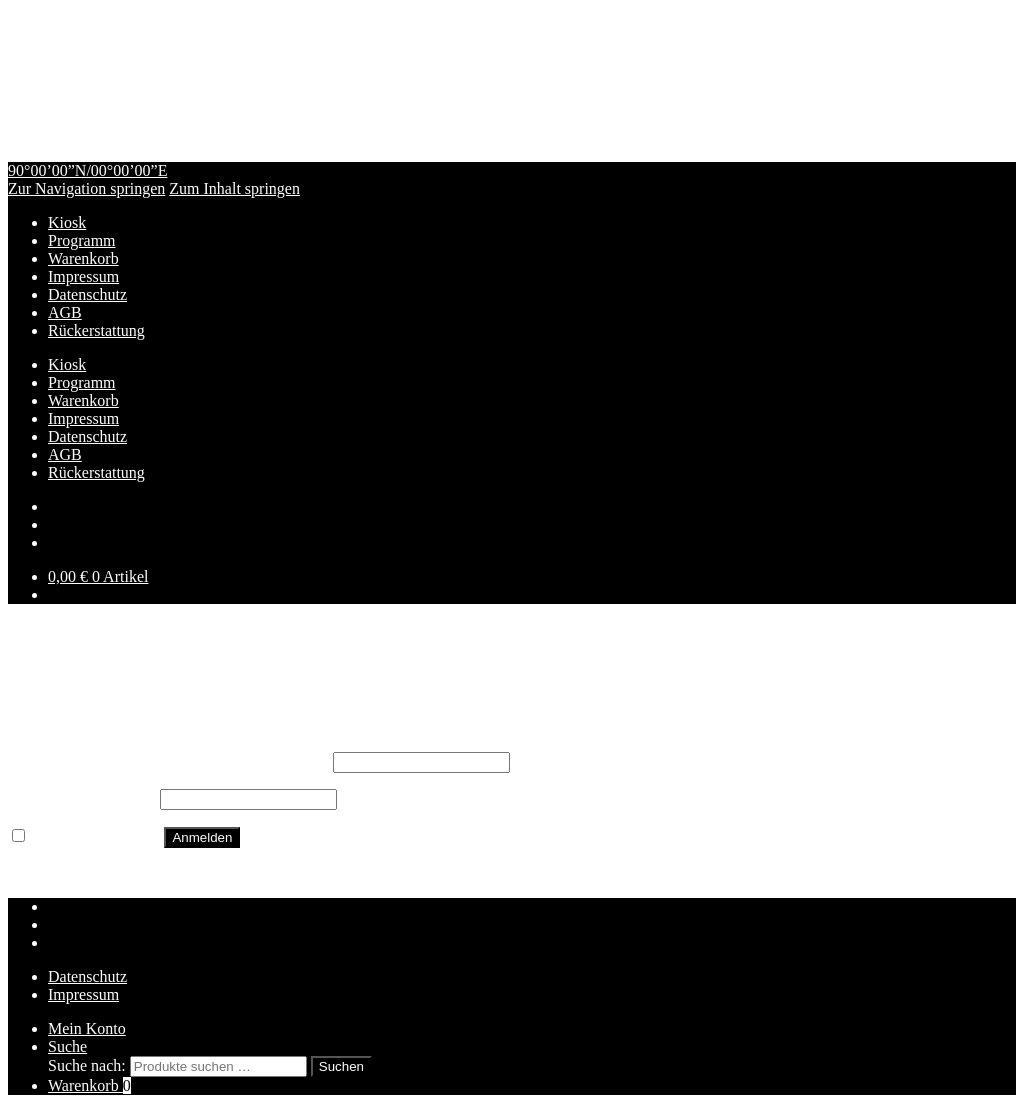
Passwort (82, 798)
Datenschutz (87, 294)
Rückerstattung (96, 330)
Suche (67, 1046)
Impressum (83, 276)
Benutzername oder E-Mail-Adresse (168, 761)
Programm (82, 240)
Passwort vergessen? (74, 872)
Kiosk (67, 222)
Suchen (341, 1066)
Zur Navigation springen (86, 188)
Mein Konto (87, 1028)
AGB (65, 312)
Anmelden (202, 837)
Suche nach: (87, 1065)
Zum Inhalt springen (234, 188)
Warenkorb (83, 258)
